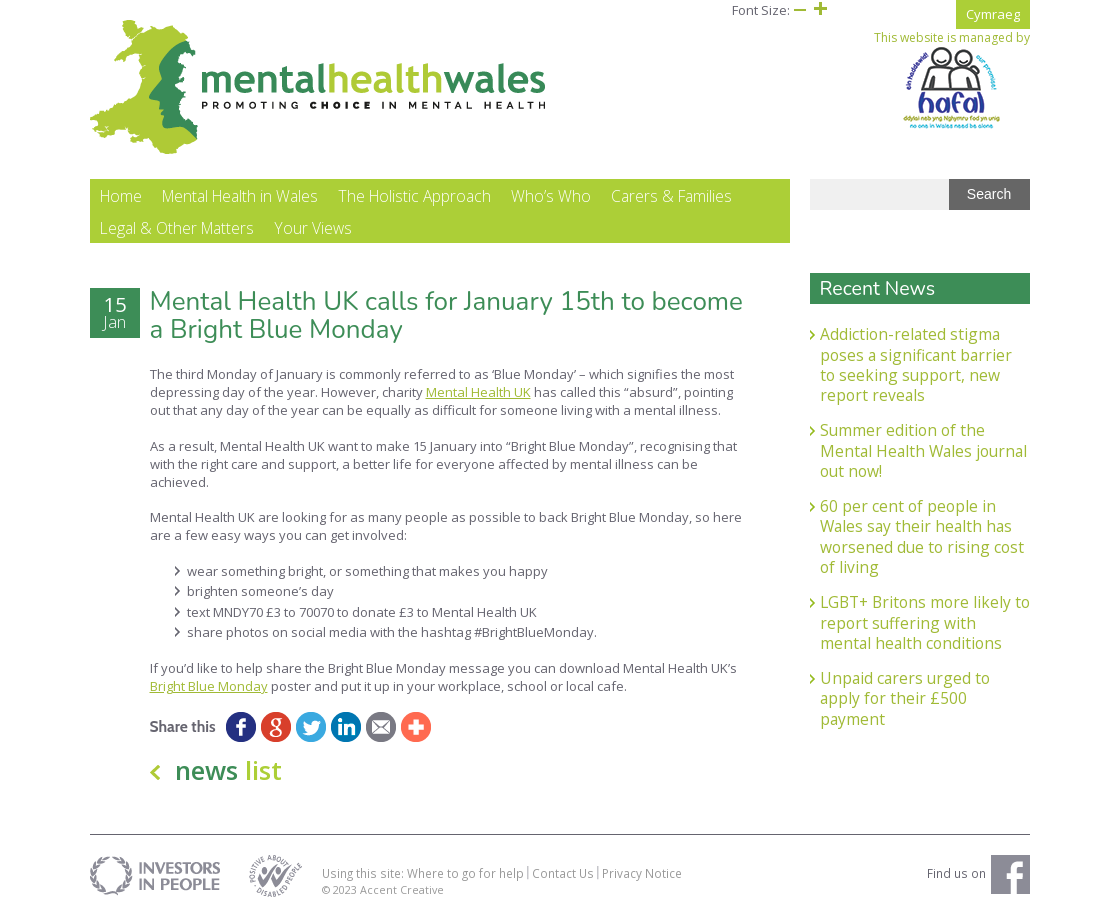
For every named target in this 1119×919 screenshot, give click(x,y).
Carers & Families (671, 196)
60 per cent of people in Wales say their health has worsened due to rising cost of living (922, 536)
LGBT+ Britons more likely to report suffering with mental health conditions (925, 622)
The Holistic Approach (414, 196)
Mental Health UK (478, 392)
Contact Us (563, 873)
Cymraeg (993, 14)
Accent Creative (402, 889)
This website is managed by (952, 80)
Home (121, 196)
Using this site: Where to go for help (423, 873)
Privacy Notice (642, 873)
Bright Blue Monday (209, 686)
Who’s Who (551, 196)
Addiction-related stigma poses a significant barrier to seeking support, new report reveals (916, 364)
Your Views (313, 228)
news (228, 770)
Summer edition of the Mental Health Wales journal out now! (923, 450)
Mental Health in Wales (240, 196)
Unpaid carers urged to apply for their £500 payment (905, 698)
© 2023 (341, 889)
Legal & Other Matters (177, 228)
